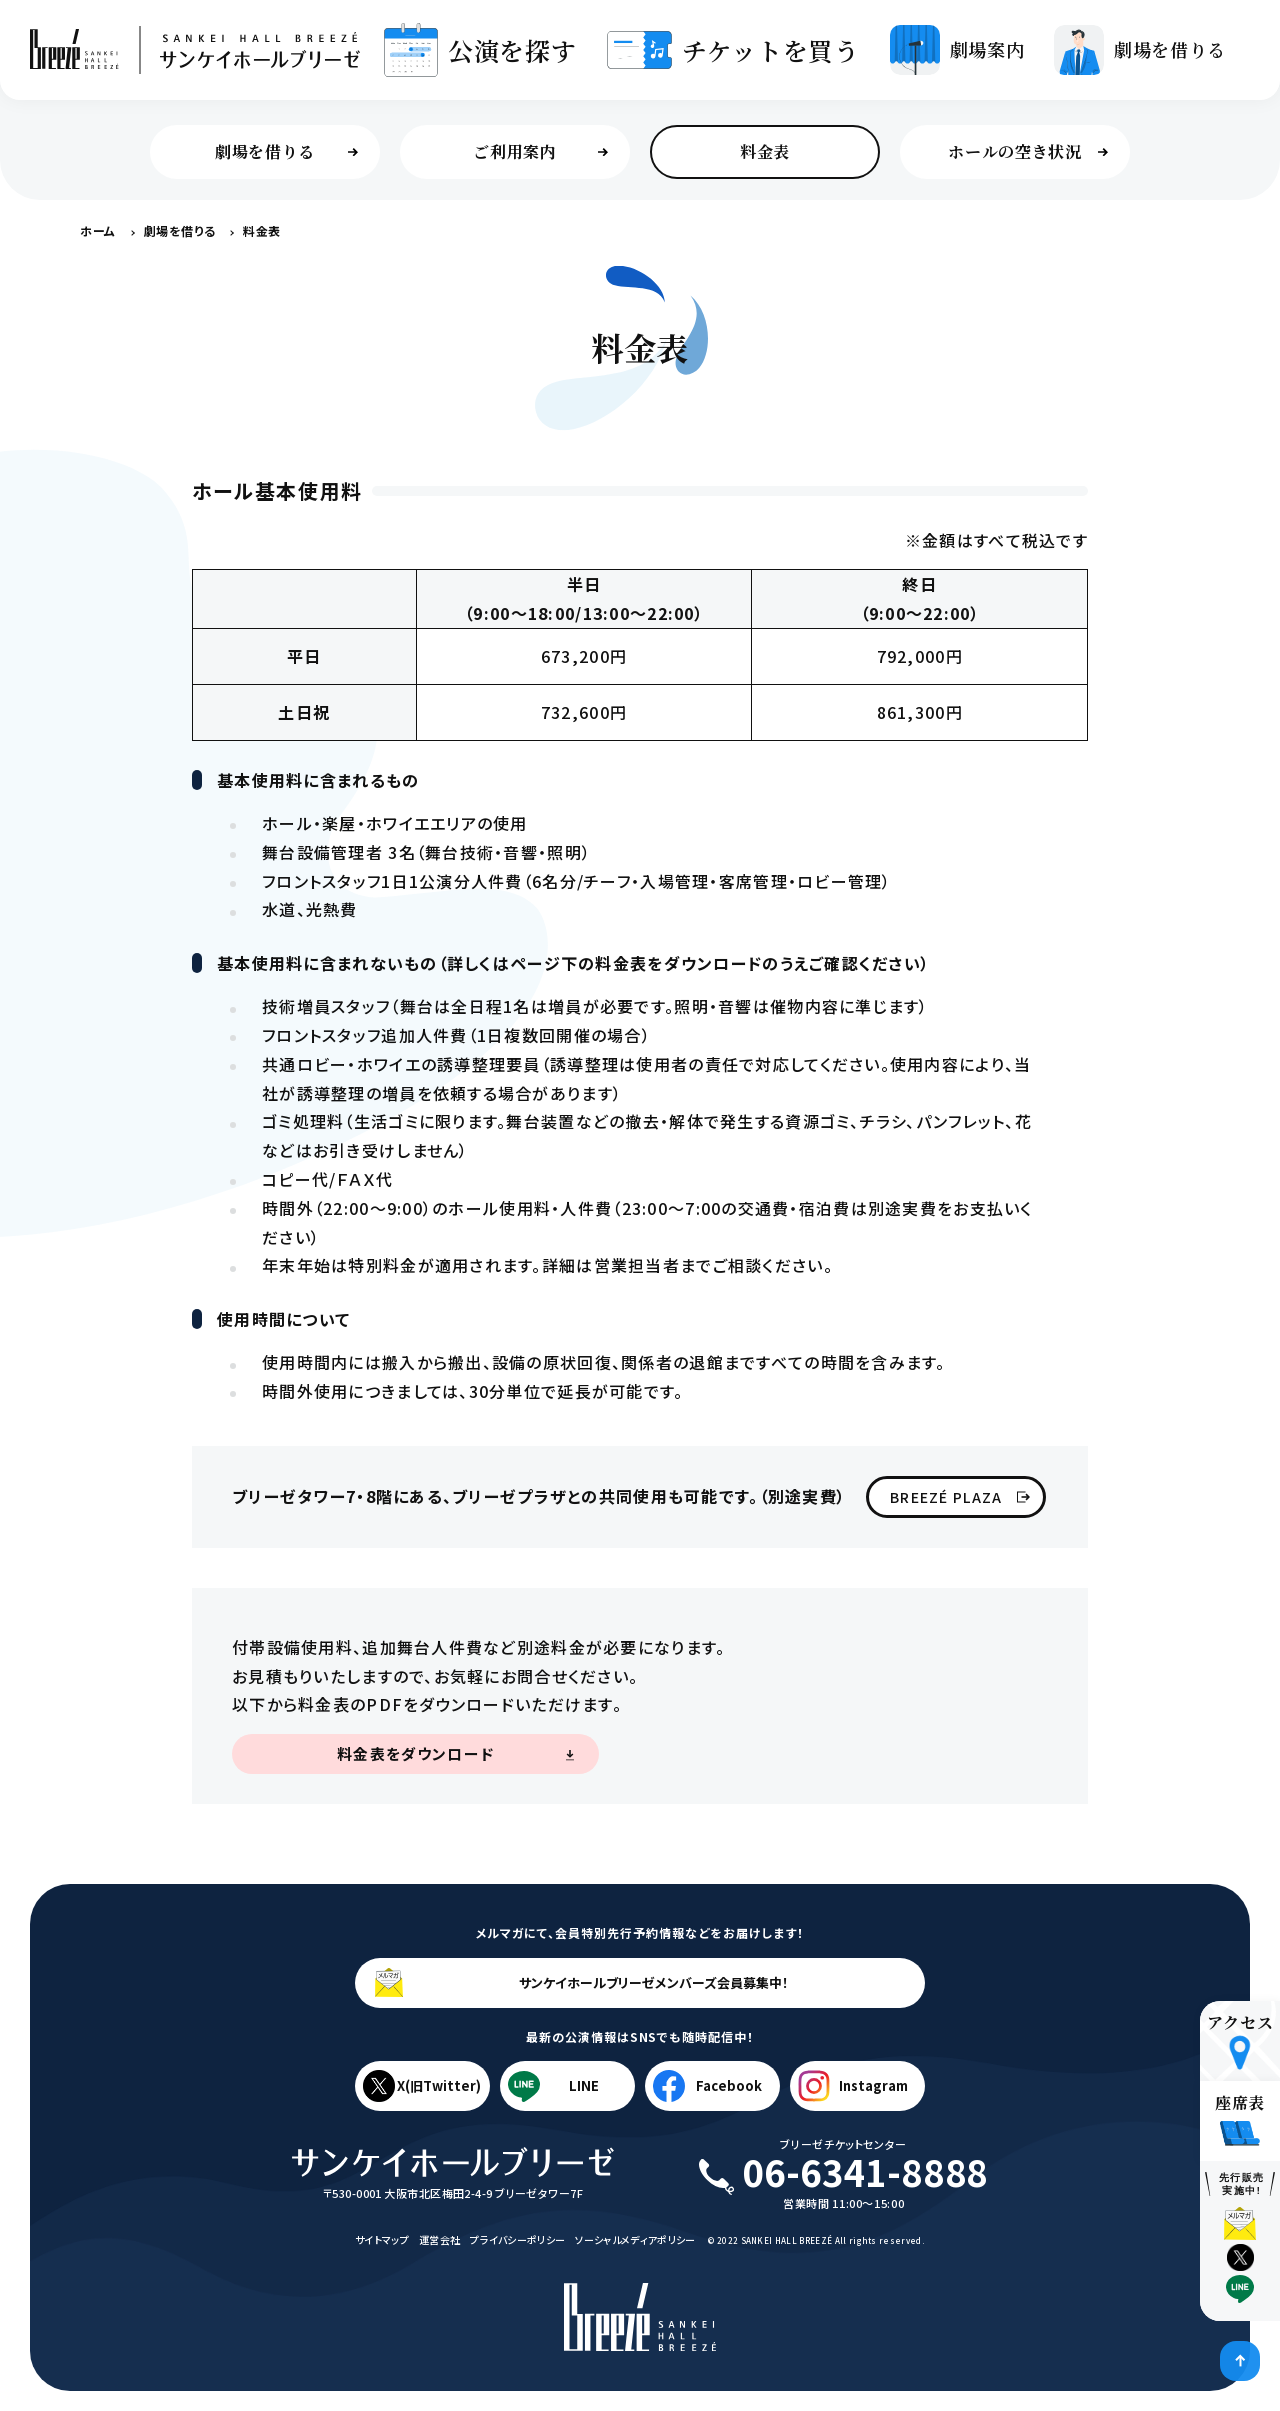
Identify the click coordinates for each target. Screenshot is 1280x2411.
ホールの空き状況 (1028, 151)
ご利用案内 (540, 151)
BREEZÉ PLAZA (960, 1497)
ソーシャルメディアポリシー (635, 2239)
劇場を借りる (286, 151)
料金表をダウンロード (415, 1754)
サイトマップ (382, 2239)
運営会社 (439, 2239)
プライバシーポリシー (517, 2239)
